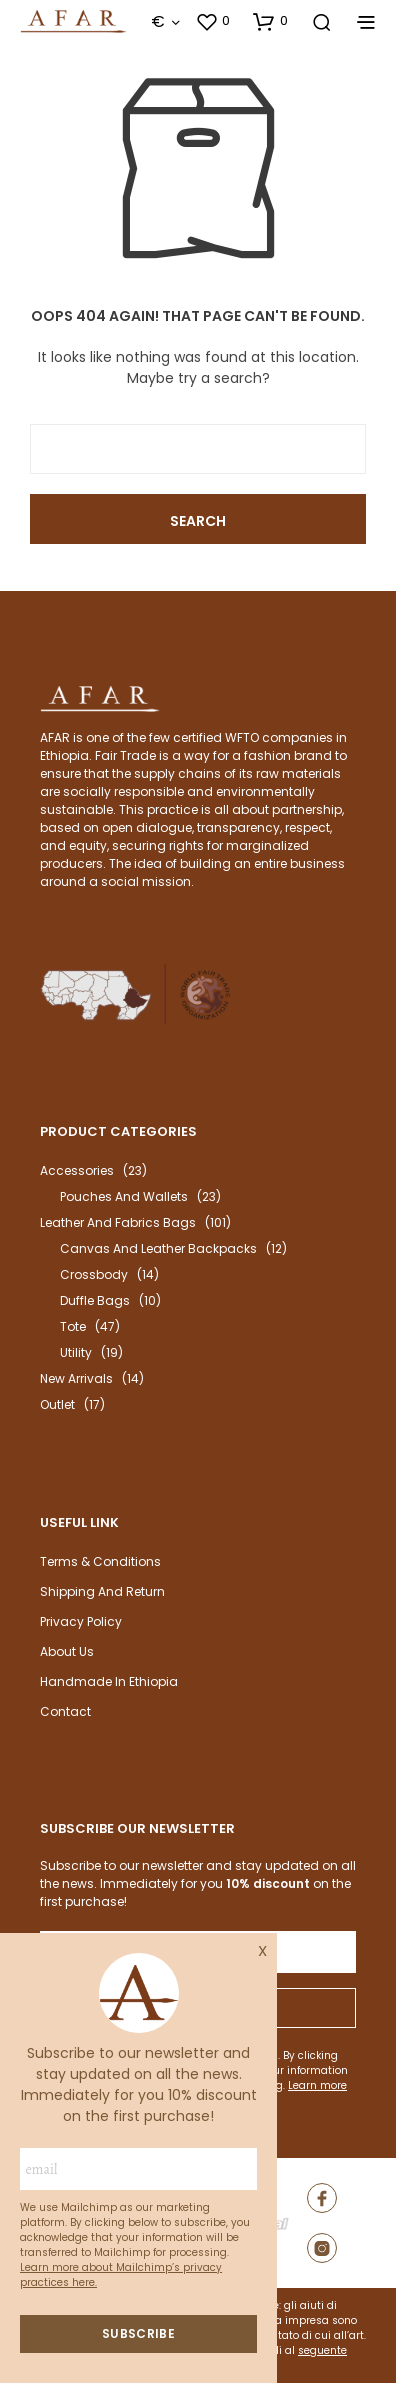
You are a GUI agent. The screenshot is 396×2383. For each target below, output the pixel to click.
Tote (73, 1326)
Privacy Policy (81, 1621)
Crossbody (94, 1274)
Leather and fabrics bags (118, 1222)
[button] (212, 21)
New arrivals (76, 1378)
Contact (65, 1711)
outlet (57, 1404)
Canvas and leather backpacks (158, 1248)
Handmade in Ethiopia (109, 1681)
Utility (76, 1352)
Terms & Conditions (100, 1561)
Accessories (77, 1170)
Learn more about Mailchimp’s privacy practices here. (121, 2275)
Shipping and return (102, 1591)
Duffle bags (95, 1300)
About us (67, 1651)
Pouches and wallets (124, 1196)
